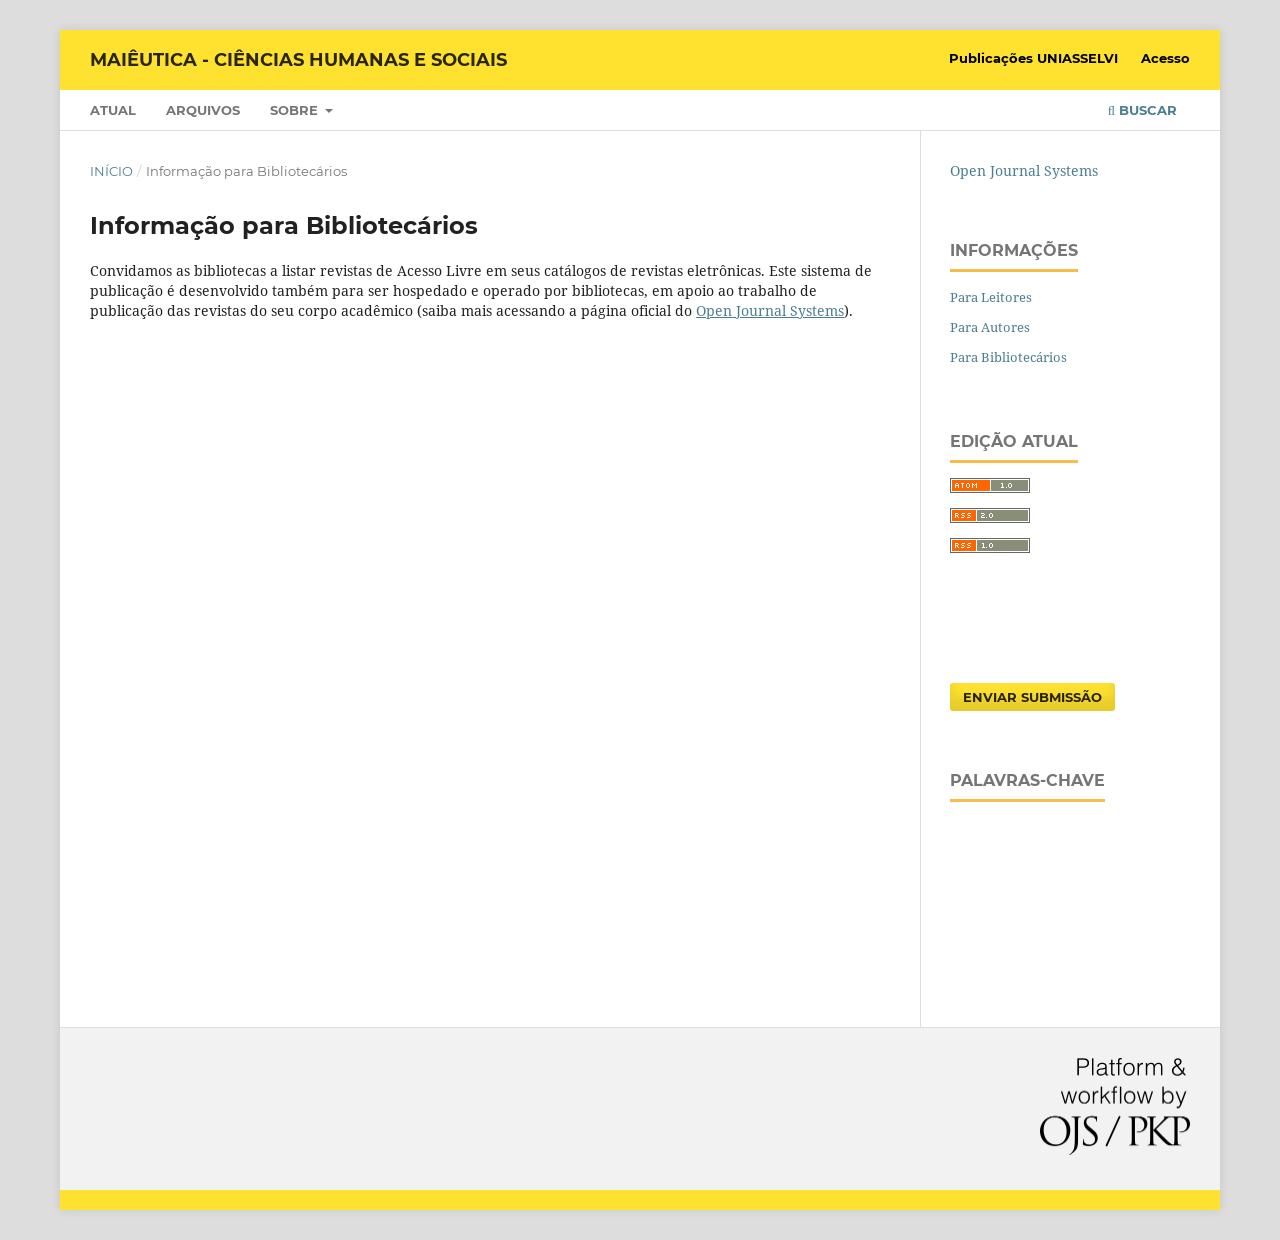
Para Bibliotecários (1008, 357)
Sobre (296, 110)
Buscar (1142, 110)
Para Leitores (991, 297)
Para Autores (990, 327)
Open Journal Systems (770, 310)
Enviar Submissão (1032, 697)
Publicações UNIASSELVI (1033, 58)
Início (111, 171)
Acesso (1165, 58)
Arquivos (203, 110)
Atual (113, 110)
